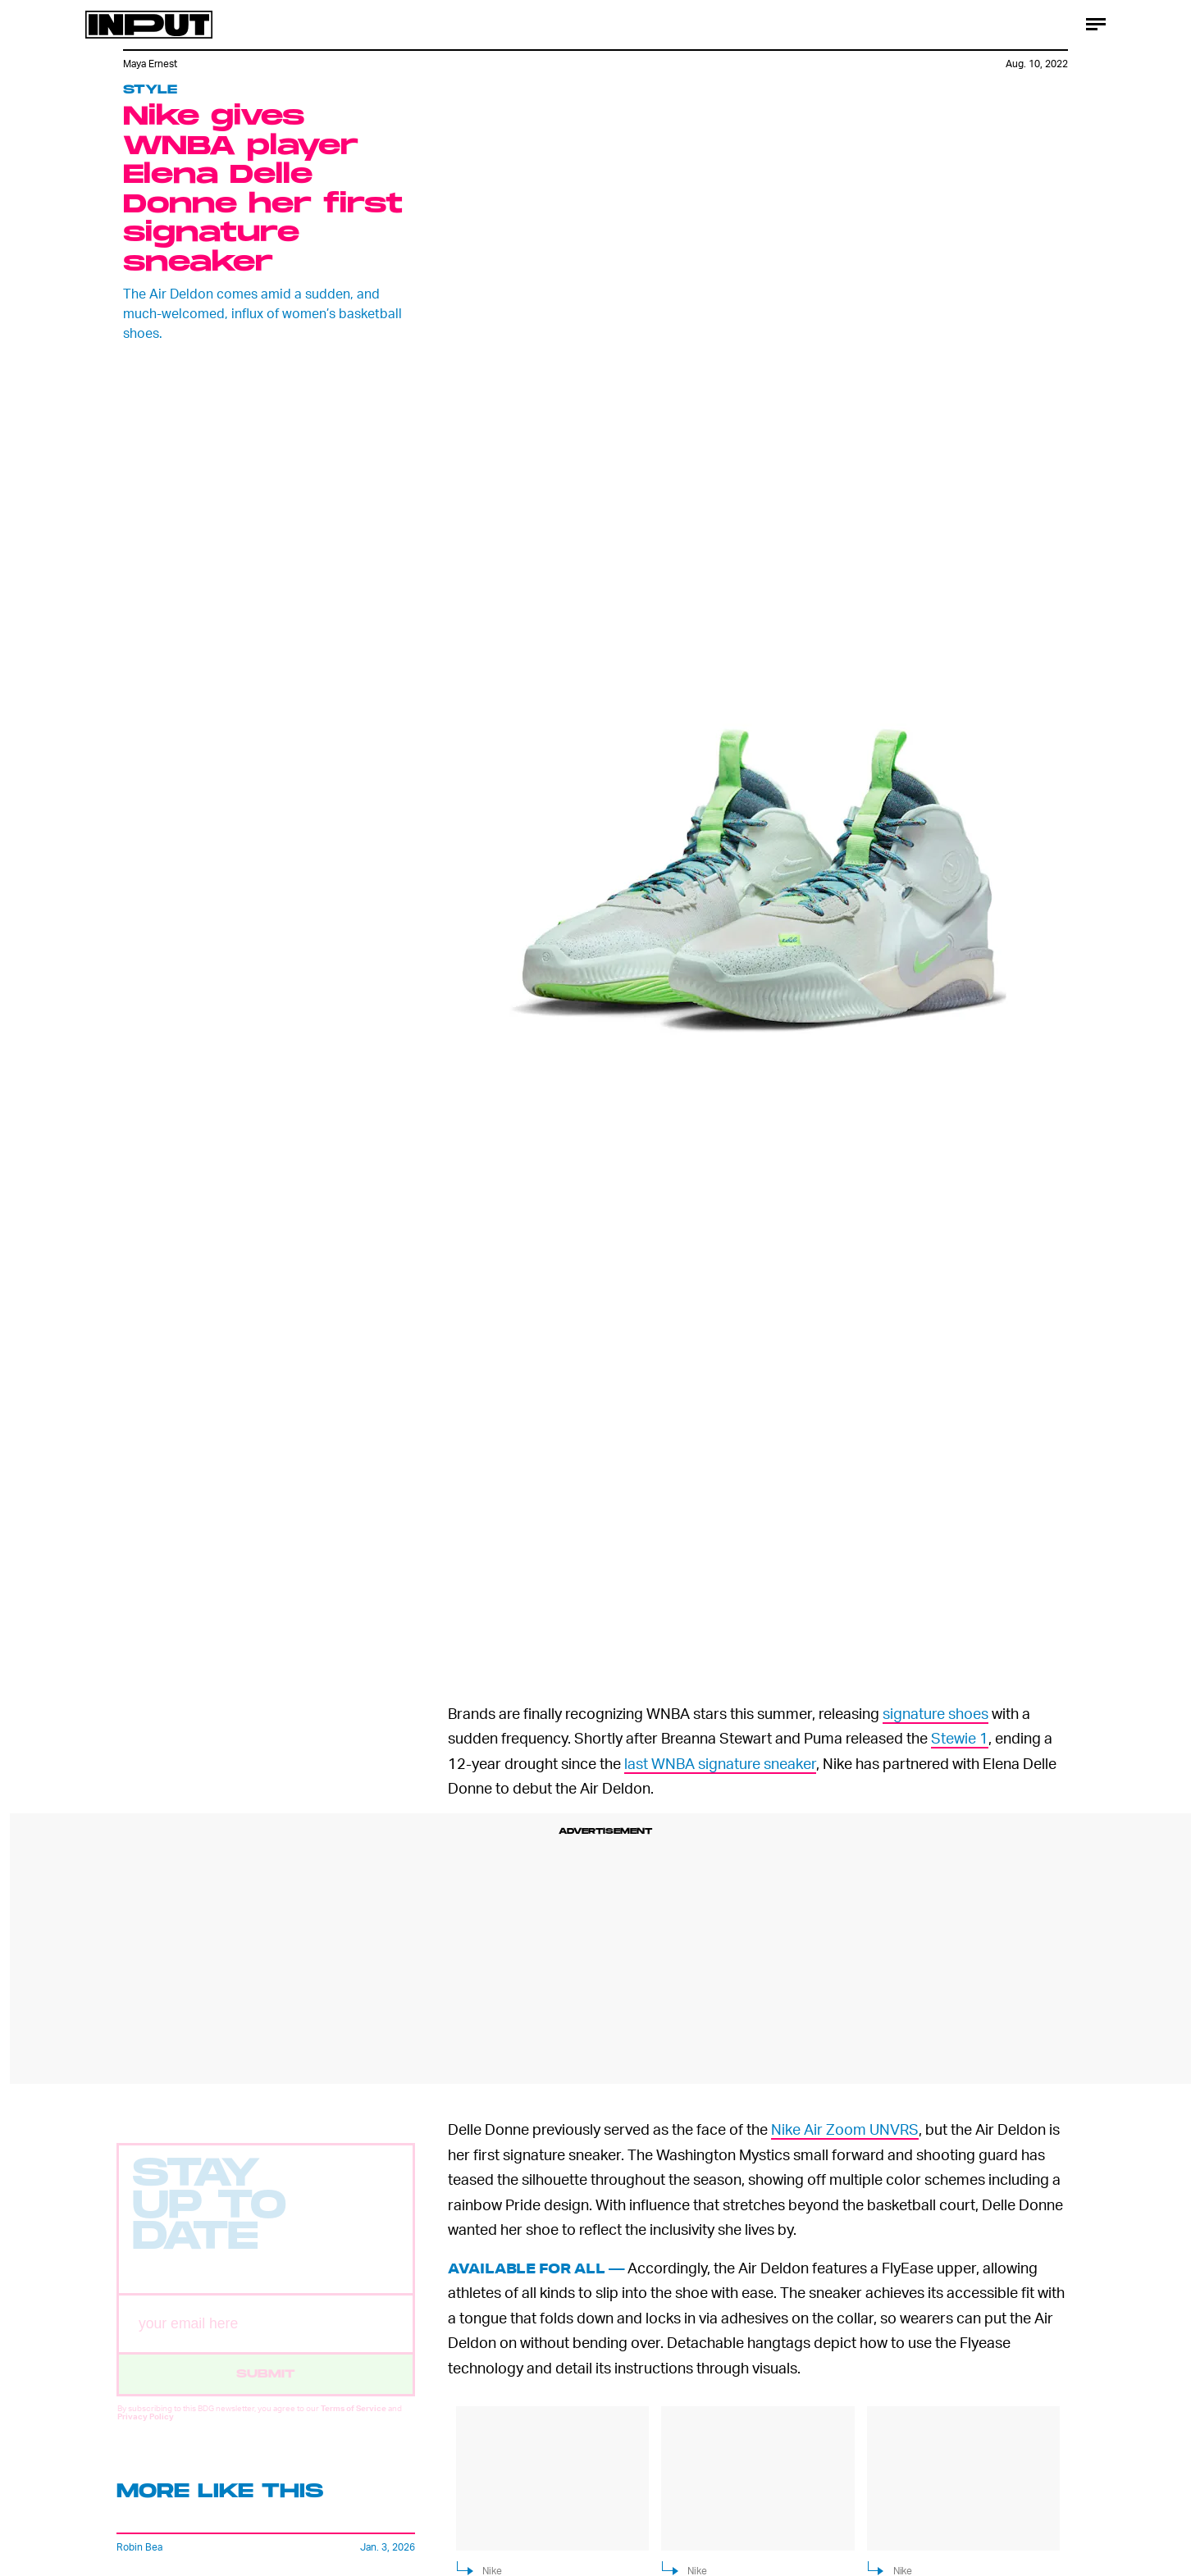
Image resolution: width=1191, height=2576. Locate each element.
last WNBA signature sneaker (720, 1762)
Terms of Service (353, 2421)
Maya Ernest (150, 63)
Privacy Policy (145, 2429)
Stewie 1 (959, 1737)
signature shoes (935, 1712)
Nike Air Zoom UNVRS (845, 2128)
